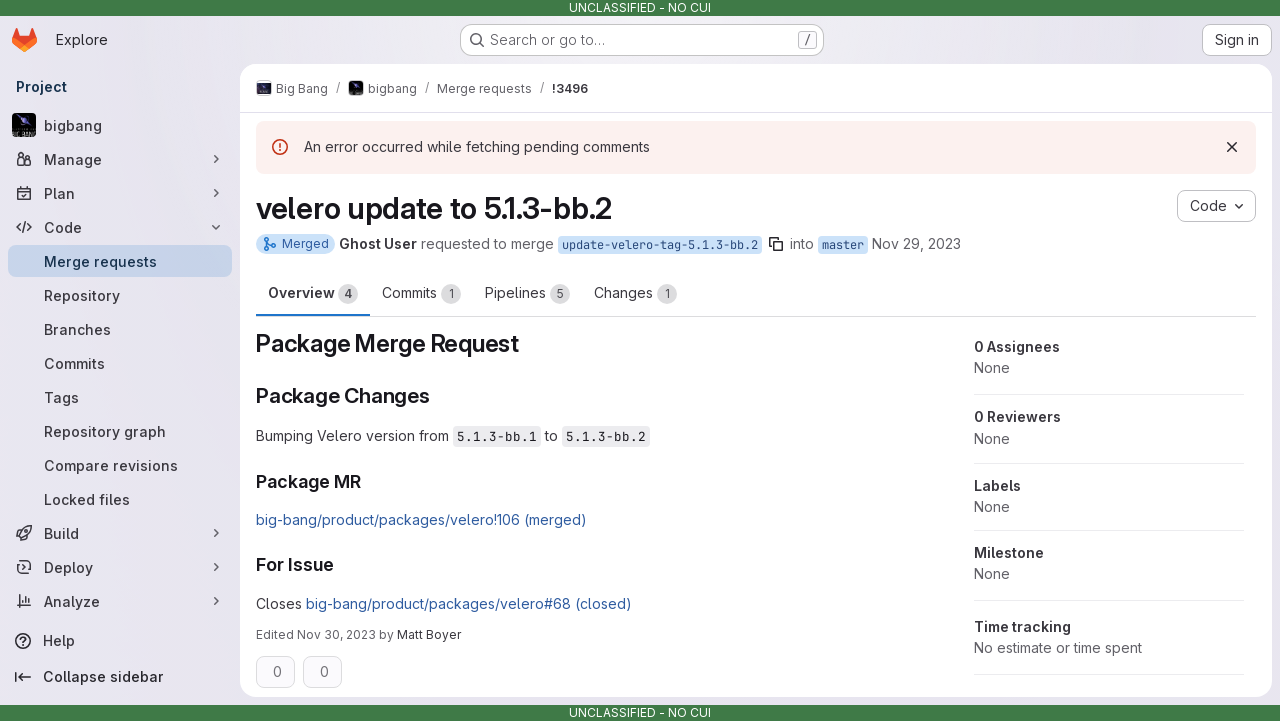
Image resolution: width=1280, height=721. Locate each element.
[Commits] (120, 363)
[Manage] (120, 159)
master (843, 245)
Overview (313, 294)
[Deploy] (120, 567)
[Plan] (120, 193)
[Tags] (120, 397)
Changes (635, 294)
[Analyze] (120, 601)
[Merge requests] (120, 261)
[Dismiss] (1232, 147)
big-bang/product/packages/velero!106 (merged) (421, 519)
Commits (421, 294)
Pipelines (527, 294)
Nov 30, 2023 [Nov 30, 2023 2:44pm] (336, 634)
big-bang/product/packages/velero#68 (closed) (469, 603)
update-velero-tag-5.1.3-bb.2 (660, 245)
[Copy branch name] (776, 244)
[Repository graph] (120, 431)
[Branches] (120, 329)
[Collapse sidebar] (120, 677)
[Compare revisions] (120, 465)
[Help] (120, 641)
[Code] (120, 227)
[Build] (120, 533)
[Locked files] (120, 499)
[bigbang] (120, 125)
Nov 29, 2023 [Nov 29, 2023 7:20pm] (916, 243)
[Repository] (120, 295)
